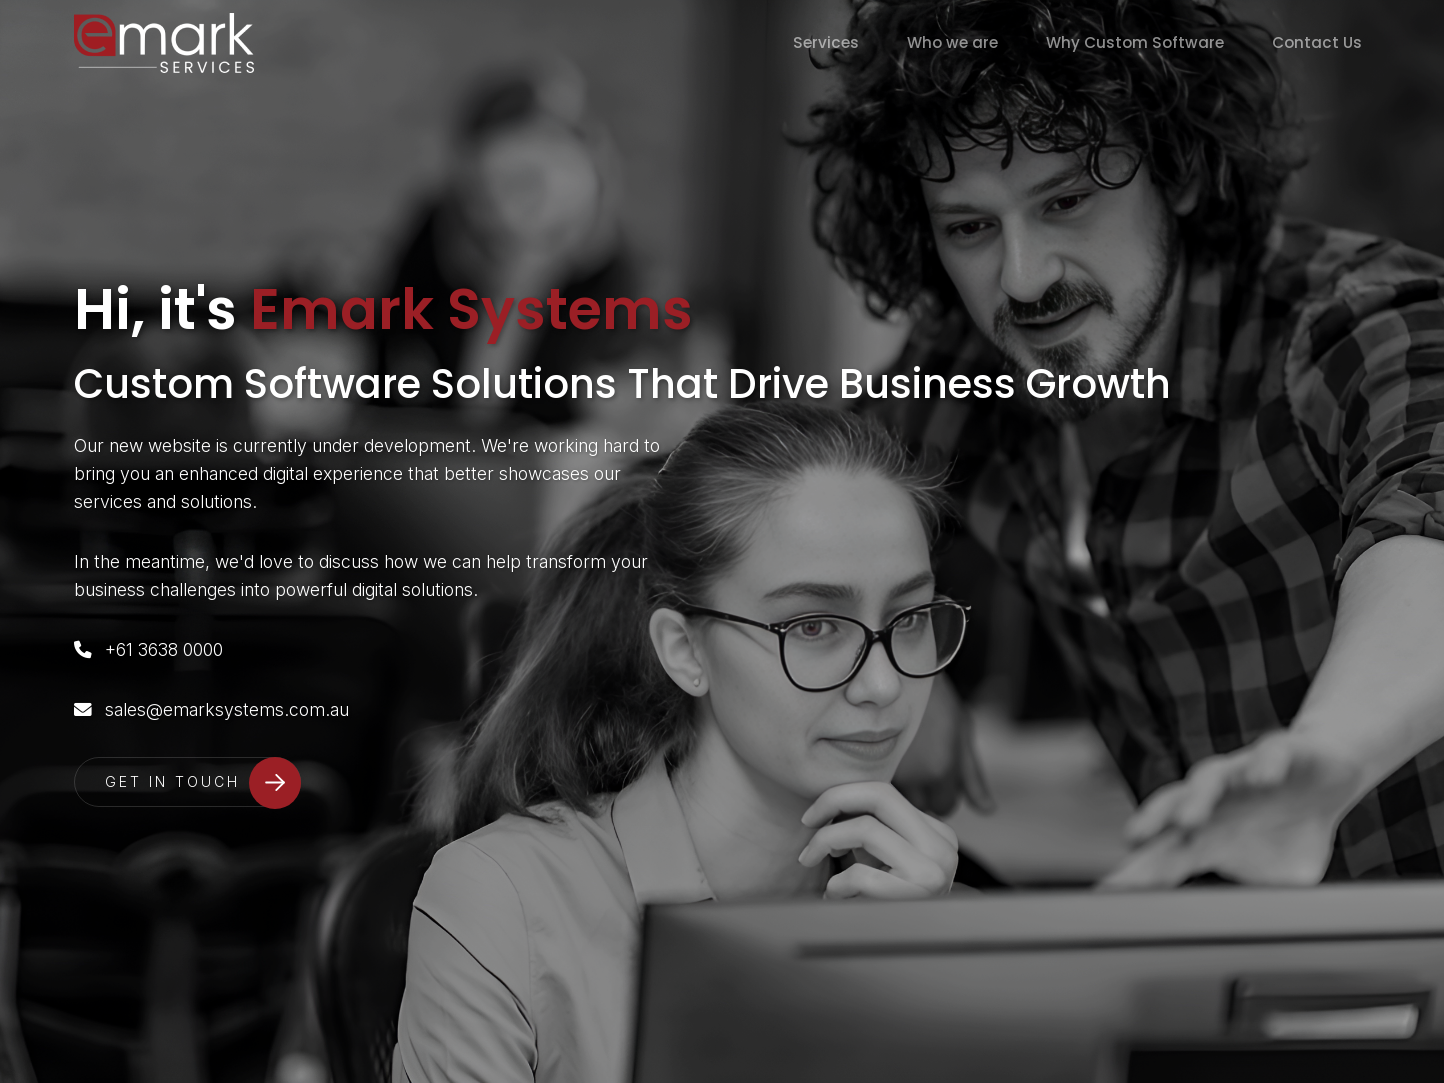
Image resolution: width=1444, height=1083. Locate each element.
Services (826, 42)
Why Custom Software (1135, 42)
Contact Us (1317, 42)
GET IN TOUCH (172, 781)
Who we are (952, 42)
